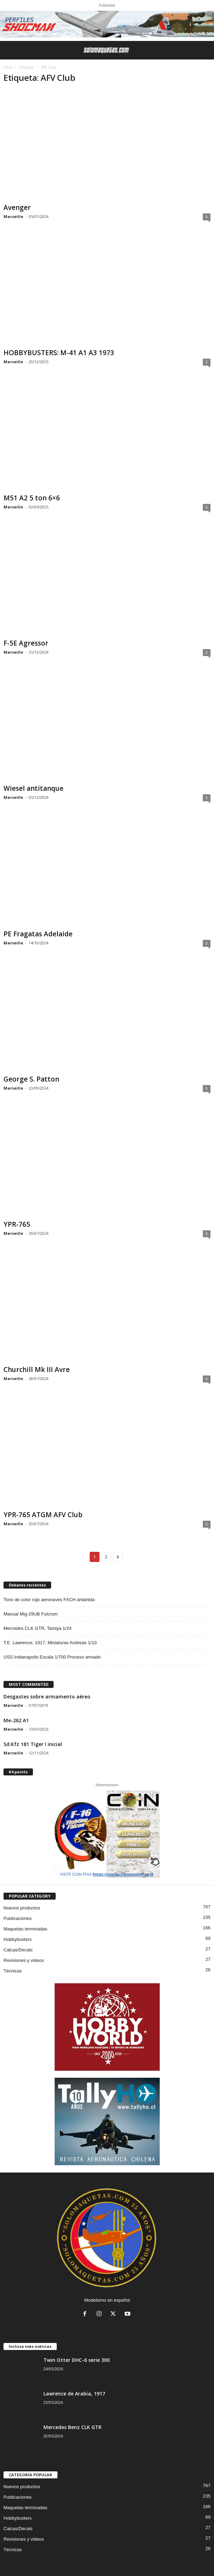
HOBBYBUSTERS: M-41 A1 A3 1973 (59, 352)
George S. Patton (31, 1079)
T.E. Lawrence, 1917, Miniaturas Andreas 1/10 (50, 1642)
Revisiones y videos (24, 1960)
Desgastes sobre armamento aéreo (47, 1696)
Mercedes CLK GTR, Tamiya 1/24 (37, 1628)
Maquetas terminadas (25, 1928)
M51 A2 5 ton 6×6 (32, 497)
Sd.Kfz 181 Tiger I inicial (33, 1744)
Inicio (8, 67)
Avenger (17, 207)
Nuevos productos (22, 1907)
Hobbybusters (18, 1939)
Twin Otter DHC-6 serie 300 (76, 2360)
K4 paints (18, 1771)
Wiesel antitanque (33, 788)
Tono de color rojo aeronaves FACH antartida (49, 1599)
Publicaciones (18, 1918)
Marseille (13, 216)
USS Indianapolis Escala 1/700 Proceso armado (52, 1657)
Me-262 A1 (16, 1720)
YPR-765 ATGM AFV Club (43, 1514)
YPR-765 (17, 1224)
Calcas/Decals (18, 1949)
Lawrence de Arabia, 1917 (74, 2393)
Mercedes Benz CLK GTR (72, 2427)
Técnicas (13, 1970)
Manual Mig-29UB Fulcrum (31, 1614)
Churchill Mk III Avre (37, 1369)
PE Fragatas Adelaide (38, 933)
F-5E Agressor (26, 643)
